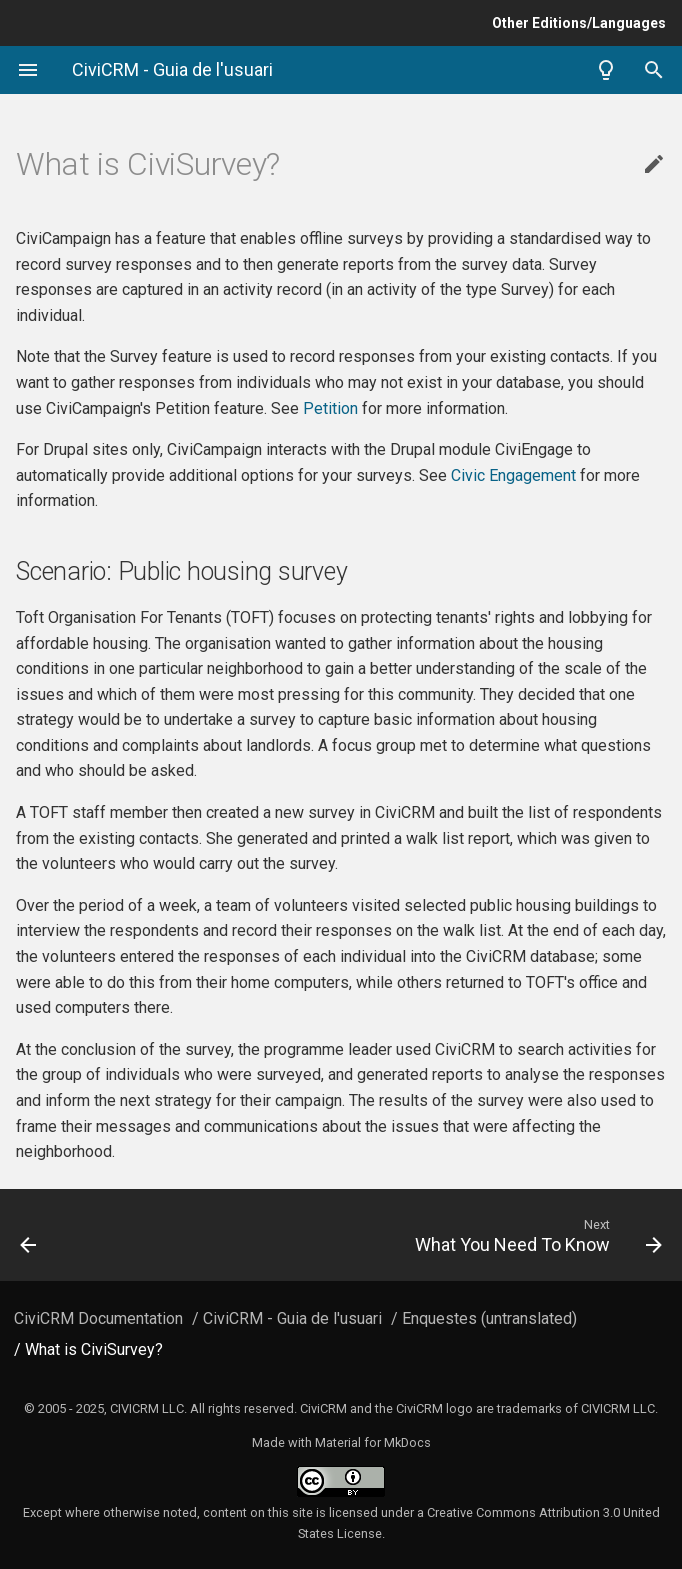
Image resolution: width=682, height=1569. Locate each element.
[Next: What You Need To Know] (426, 1235)
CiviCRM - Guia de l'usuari (292, 1318)
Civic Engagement (513, 475)
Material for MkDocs (373, 1442)
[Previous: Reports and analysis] (88, 1235)
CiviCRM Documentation (98, 1318)
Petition (330, 408)
